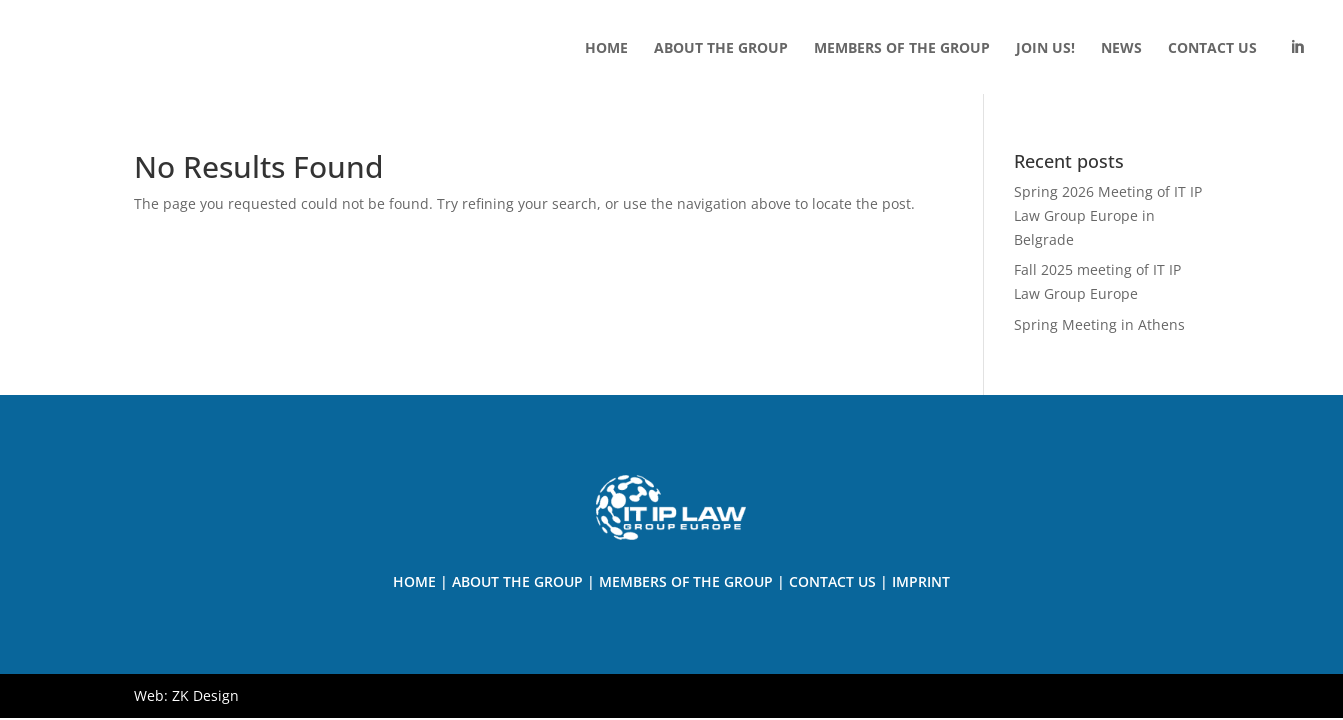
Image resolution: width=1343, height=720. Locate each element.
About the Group (517, 581)
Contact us (832, 581)
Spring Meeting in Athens (1099, 324)
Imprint (921, 581)
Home (414, 581)
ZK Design (205, 695)
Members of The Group (686, 581)
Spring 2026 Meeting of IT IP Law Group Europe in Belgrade (1108, 215)
